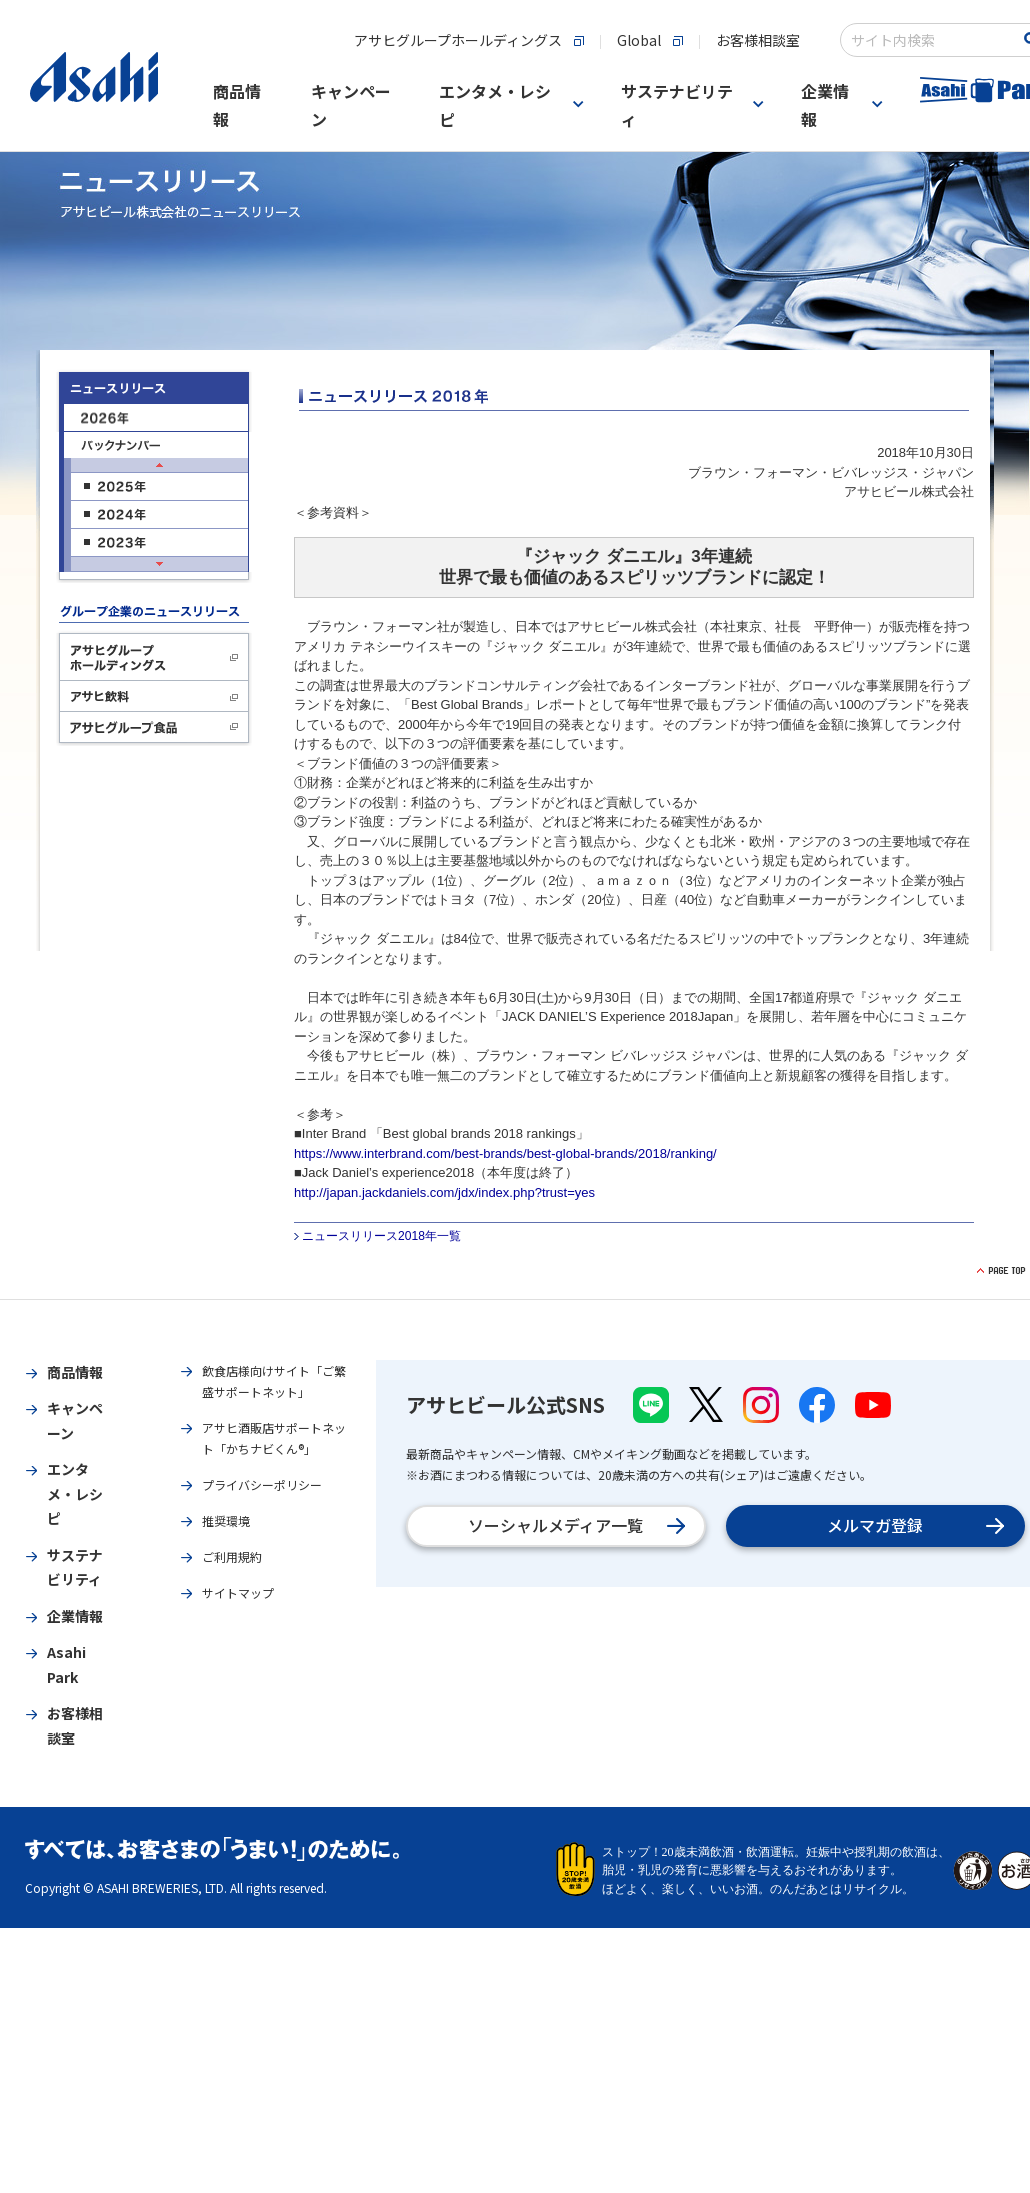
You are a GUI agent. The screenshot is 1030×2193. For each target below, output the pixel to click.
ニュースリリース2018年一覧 (381, 1236)
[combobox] (931, 40)
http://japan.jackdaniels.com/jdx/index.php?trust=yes (444, 1192)
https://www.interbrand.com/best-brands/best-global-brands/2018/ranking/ (505, 1153)
